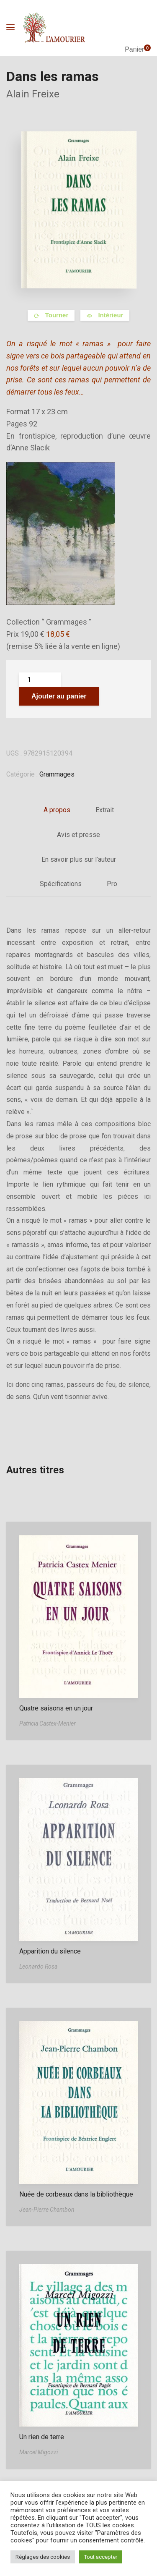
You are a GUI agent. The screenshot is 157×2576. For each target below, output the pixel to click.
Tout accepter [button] (100, 2557)
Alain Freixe (32, 94)
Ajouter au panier (59, 696)
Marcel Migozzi (38, 2452)
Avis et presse (78, 835)
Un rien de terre (41, 2437)
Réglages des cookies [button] (42, 2557)
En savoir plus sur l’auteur (78, 859)
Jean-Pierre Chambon (47, 2209)
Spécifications (61, 884)
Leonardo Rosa (38, 1966)
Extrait (104, 810)
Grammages (57, 774)
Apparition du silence (50, 1951)
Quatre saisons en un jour (56, 1708)
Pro (112, 884)
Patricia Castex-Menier (47, 1723)
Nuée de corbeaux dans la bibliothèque (76, 2194)
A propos (57, 810)
